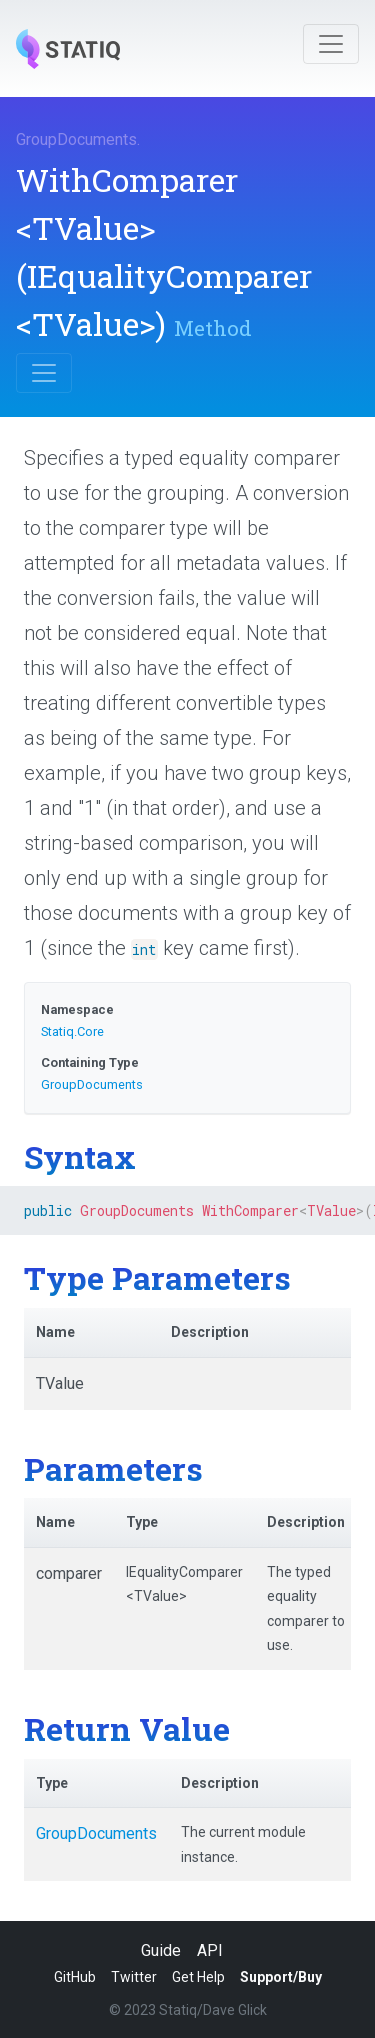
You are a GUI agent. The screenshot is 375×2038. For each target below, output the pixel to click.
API (210, 1950)
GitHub (75, 1977)
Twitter (134, 1977)
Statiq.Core (72, 1031)
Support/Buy (281, 1977)
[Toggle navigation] (331, 44)
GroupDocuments (76, 139)
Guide (161, 1950)
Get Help (198, 1977)
